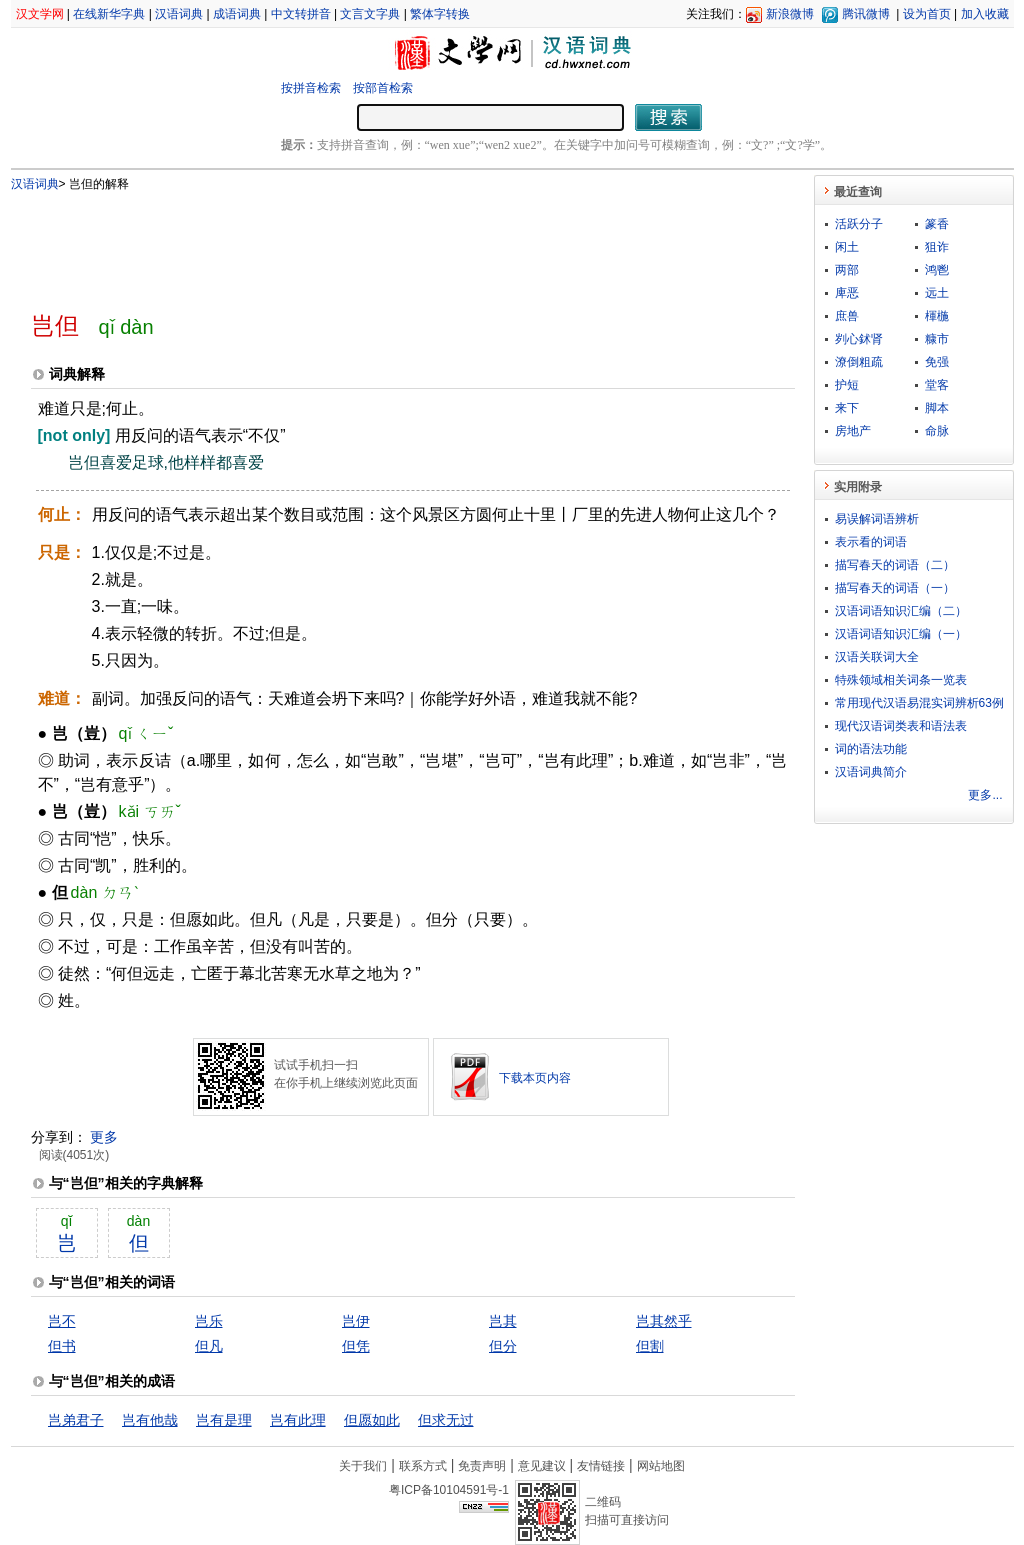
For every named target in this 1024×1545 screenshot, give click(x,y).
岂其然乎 (664, 1321)
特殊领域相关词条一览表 (901, 680)
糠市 (937, 339)
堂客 (937, 385)
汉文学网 (40, 14)
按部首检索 (383, 88)
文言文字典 (370, 14)
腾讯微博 (866, 14)
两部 (847, 270)
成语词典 (237, 14)
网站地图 (661, 1466)
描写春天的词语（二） (895, 565)
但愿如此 (372, 1420)
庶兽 (847, 316)
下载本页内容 (535, 1078)
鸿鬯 (937, 270)
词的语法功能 (871, 749)
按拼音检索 (311, 88)
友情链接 (601, 1466)
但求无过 (446, 1420)
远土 (937, 293)
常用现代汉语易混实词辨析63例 (919, 703)
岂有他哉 (150, 1420)
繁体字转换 (440, 14)
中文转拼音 (301, 14)
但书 (62, 1346)
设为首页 (927, 14)
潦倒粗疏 (859, 362)
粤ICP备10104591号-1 (449, 1490)
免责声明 (482, 1466)
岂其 (503, 1321)
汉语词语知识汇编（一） (901, 634)
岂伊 (356, 1321)
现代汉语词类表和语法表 (901, 726)
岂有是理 (224, 1420)
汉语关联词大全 (877, 657)
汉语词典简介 (871, 772)
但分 (503, 1346)
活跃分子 (859, 224)
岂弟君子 (76, 1420)
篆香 (937, 224)
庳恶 (847, 293)
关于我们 (363, 1466)
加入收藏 (985, 14)
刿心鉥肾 (859, 339)
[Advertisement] (380, 243)
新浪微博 (790, 14)
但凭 (356, 1346)
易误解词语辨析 (877, 519)
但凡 (209, 1346)
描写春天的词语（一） (895, 588)
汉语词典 (179, 14)
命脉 (937, 431)
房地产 (853, 431)
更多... (985, 795)
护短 (847, 385)
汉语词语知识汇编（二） (901, 611)
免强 (937, 362)
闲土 (847, 247)
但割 (650, 1346)
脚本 (937, 408)
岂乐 (209, 1321)
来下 (847, 408)
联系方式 (423, 1466)
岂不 (62, 1321)
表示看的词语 (871, 542)
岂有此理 (298, 1420)
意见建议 (542, 1466)
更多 (104, 1137)
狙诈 (937, 247)
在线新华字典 (109, 14)
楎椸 (937, 316)
